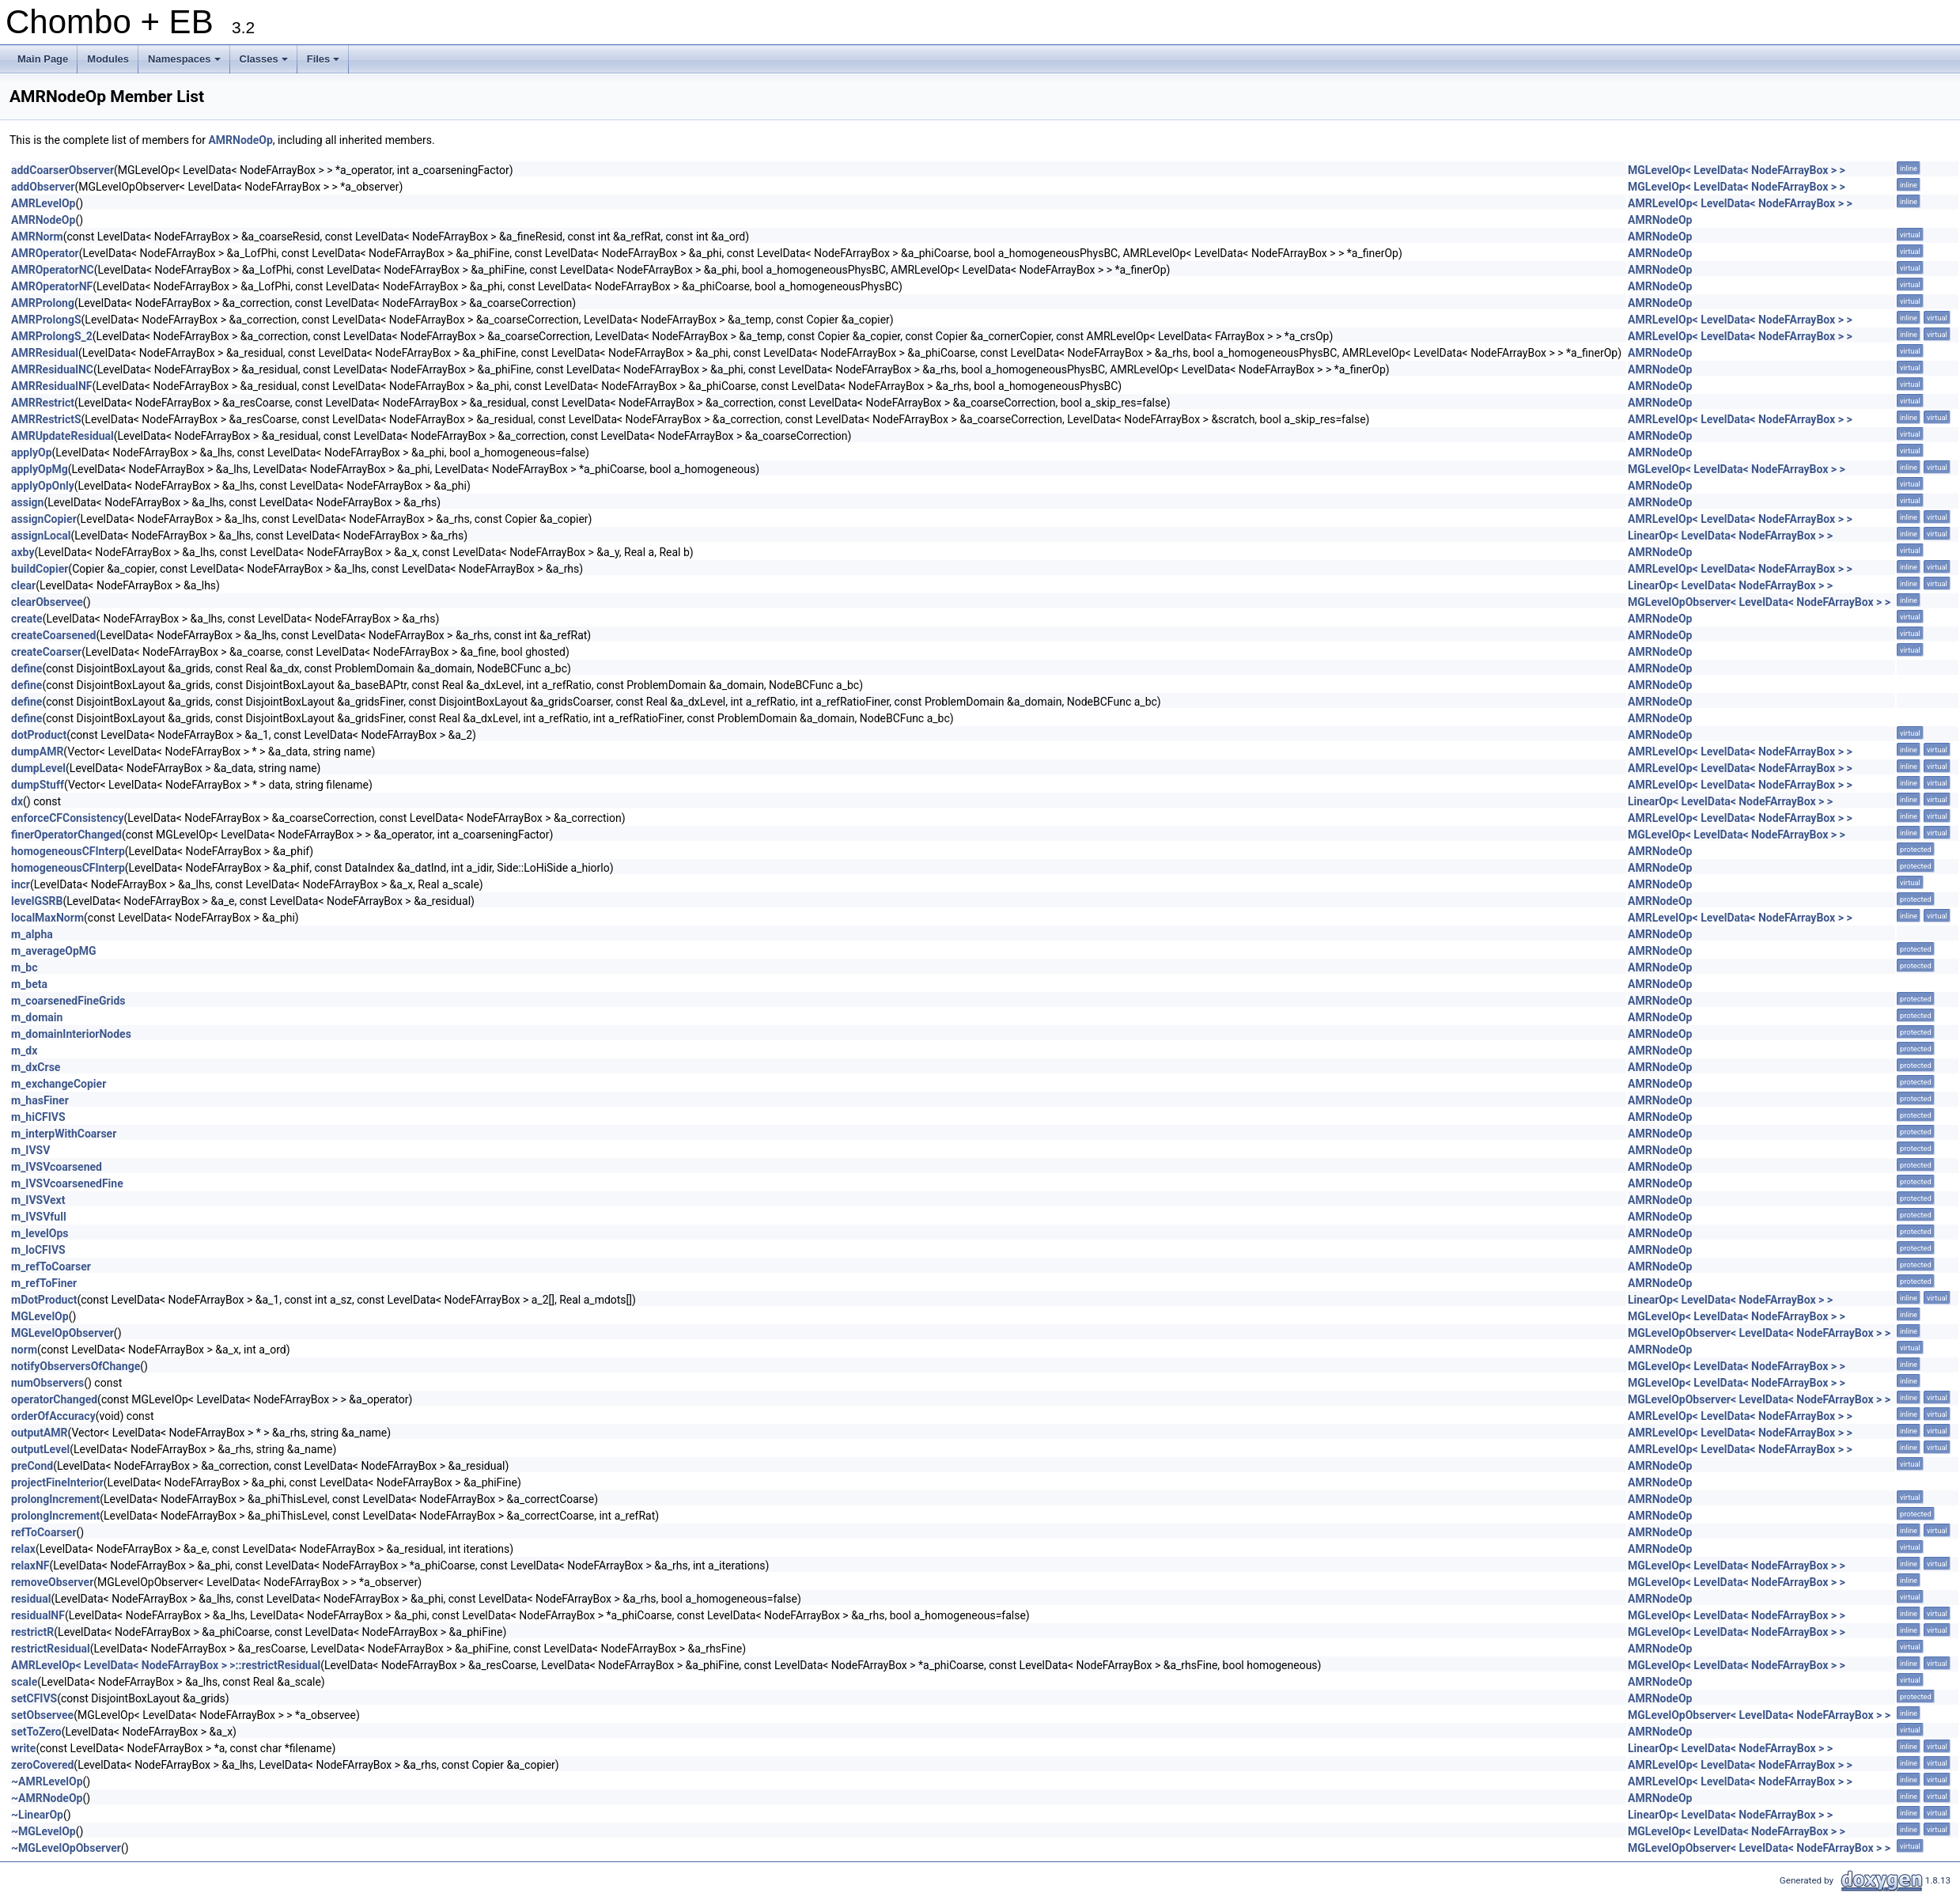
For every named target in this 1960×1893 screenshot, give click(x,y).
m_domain (36, 1017)
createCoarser (46, 652)
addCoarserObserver (62, 170)
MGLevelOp (40, 1316)
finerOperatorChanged (66, 834)
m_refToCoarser (51, 1266)
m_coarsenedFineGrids (68, 1000)
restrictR (32, 1632)
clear (23, 585)
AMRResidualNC (52, 369)
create (27, 618)
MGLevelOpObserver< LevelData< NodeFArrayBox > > (1759, 602)
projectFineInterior (57, 1482)
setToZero (36, 1731)
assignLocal (40, 535)
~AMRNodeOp (46, 1798)
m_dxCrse (35, 1067)
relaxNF (30, 1565)
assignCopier (44, 519)
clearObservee (47, 602)
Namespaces (185, 63)
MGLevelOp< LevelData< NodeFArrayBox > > (1736, 170)
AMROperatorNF (52, 286)
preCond (32, 1466)
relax (23, 1549)
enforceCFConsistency (67, 818)
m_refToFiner (44, 1283)
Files (324, 63)
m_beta (29, 984)
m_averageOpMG (53, 951)
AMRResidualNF (52, 386)
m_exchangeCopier (58, 1083)
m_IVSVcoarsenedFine (67, 1183)
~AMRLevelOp (47, 1781)
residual (31, 1598)
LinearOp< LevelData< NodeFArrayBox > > (1730, 535)
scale (24, 1681)
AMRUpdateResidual (62, 436)
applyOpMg (39, 469)
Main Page (42, 59)
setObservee (42, 1715)
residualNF (38, 1615)
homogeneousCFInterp (68, 851)
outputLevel (40, 1449)
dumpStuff (37, 784)
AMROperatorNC (52, 269)
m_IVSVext (38, 1200)
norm (24, 1349)
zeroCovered (42, 1765)
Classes (265, 63)
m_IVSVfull (38, 1216)
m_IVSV (30, 1150)
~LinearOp (37, 1814)
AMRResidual (44, 352)
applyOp (31, 452)
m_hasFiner (40, 1100)
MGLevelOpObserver (62, 1333)
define (26, 668)
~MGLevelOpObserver (66, 1848)
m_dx (24, 1050)
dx (17, 801)
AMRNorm (37, 236)
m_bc (24, 967)
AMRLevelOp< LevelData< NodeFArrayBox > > (1740, 203)
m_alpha (32, 934)
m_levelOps (40, 1233)
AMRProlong (42, 303)
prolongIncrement (55, 1499)
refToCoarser (44, 1532)
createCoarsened (53, 635)
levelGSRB (37, 901)
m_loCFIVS (38, 1250)
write (23, 1748)
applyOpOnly (42, 485)
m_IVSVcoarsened (56, 1166)
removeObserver (52, 1582)
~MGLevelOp (43, 1831)
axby (22, 552)
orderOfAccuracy (53, 1416)
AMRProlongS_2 (52, 336)
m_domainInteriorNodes (71, 1034)
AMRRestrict (42, 402)
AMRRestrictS (46, 419)
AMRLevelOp (43, 203)
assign (27, 502)
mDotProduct (44, 1299)
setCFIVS (34, 1698)
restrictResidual (50, 1648)
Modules (108, 59)
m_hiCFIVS (38, 1117)
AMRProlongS (46, 319)
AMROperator (45, 253)
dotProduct (38, 735)
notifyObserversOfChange (75, 1366)
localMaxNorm (47, 917)
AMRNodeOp (240, 140)
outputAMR (39, 1432)
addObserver (42, 186)
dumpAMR (37, 751)
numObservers (47, 1382)
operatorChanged (54, 1399)
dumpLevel (38, 768)
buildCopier (39, 568)
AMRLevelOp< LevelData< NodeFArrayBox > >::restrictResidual (165, 1665)
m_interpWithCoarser (63, 1133)
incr (20, 884)
